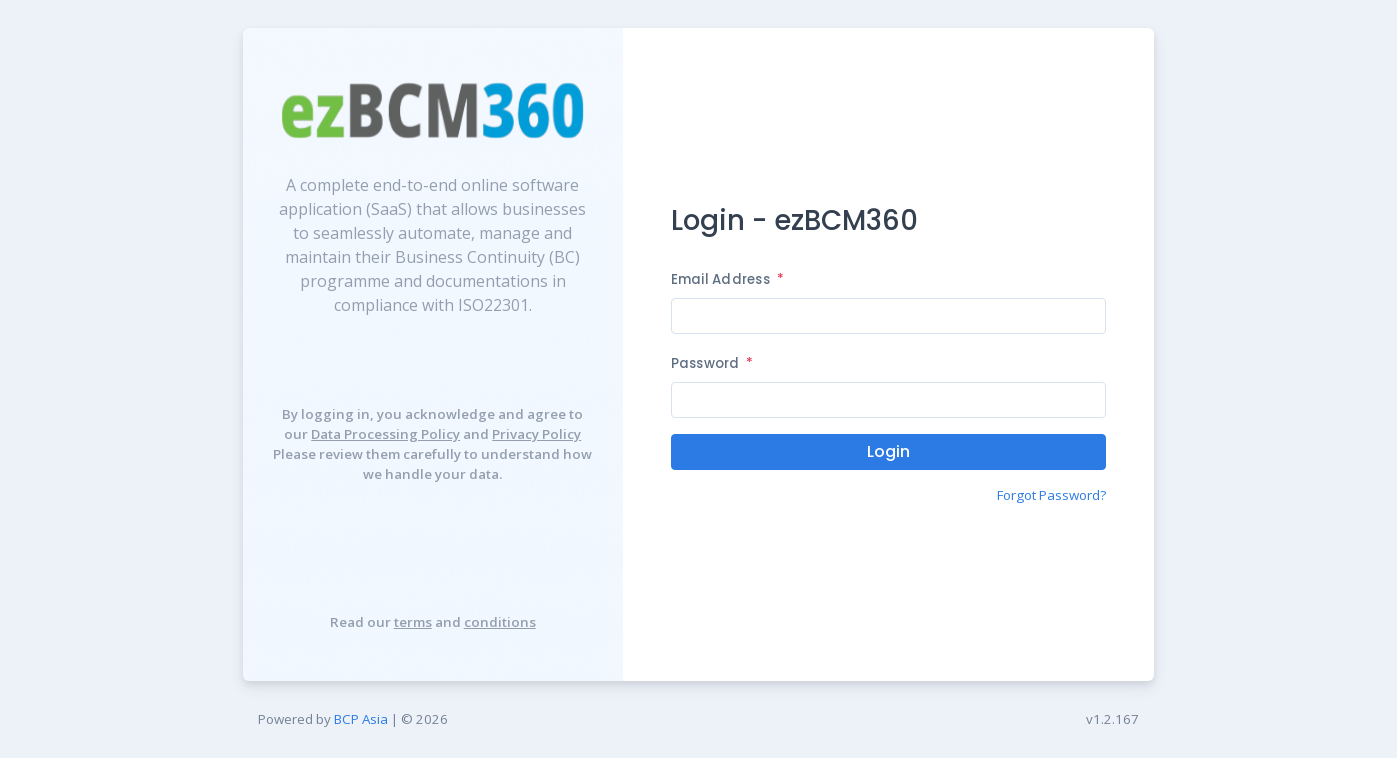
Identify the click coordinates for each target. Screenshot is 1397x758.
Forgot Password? (1051, 495)
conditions (500, 622)
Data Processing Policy (385, 434)
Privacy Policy (536, 434)
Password (712, 363)
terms (413, 622)
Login (888, 451)
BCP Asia (361, 719)
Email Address (727, 279)
